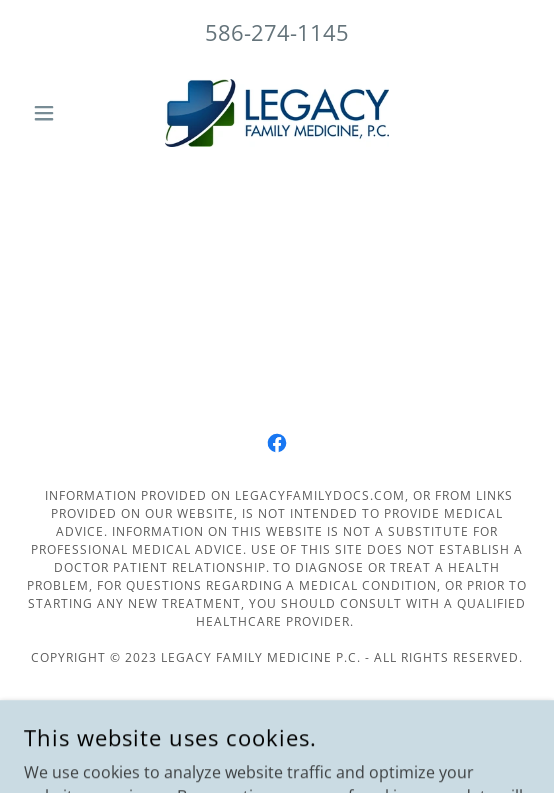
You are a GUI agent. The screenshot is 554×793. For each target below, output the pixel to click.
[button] (62, 113)
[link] (277, 113)
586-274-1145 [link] (277, 32)
